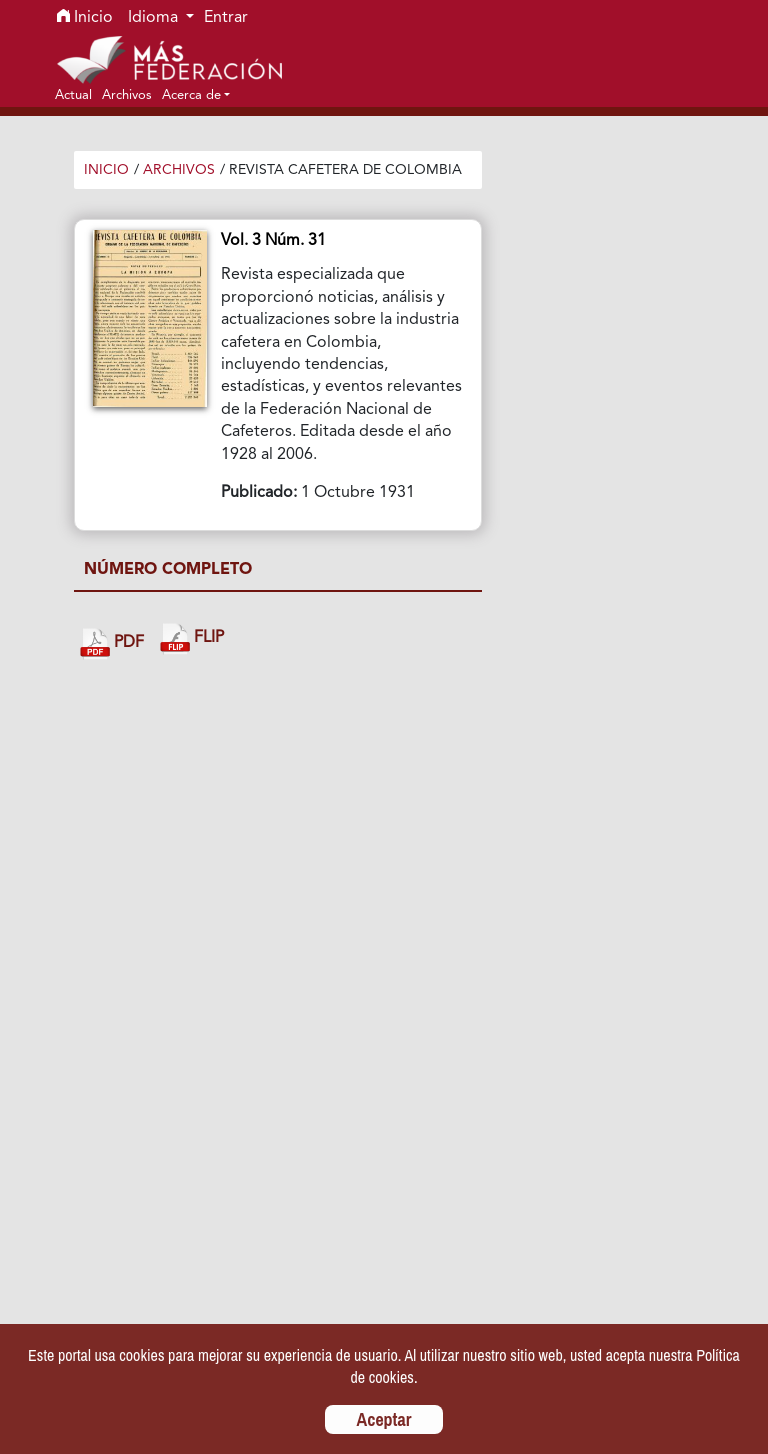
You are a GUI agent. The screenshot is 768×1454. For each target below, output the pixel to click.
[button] (196, 95)
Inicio (85, 18)
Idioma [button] (155, 18)
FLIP (192, 638)
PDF (112, 643)
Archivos (179, 170)
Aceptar (384, 1419)
